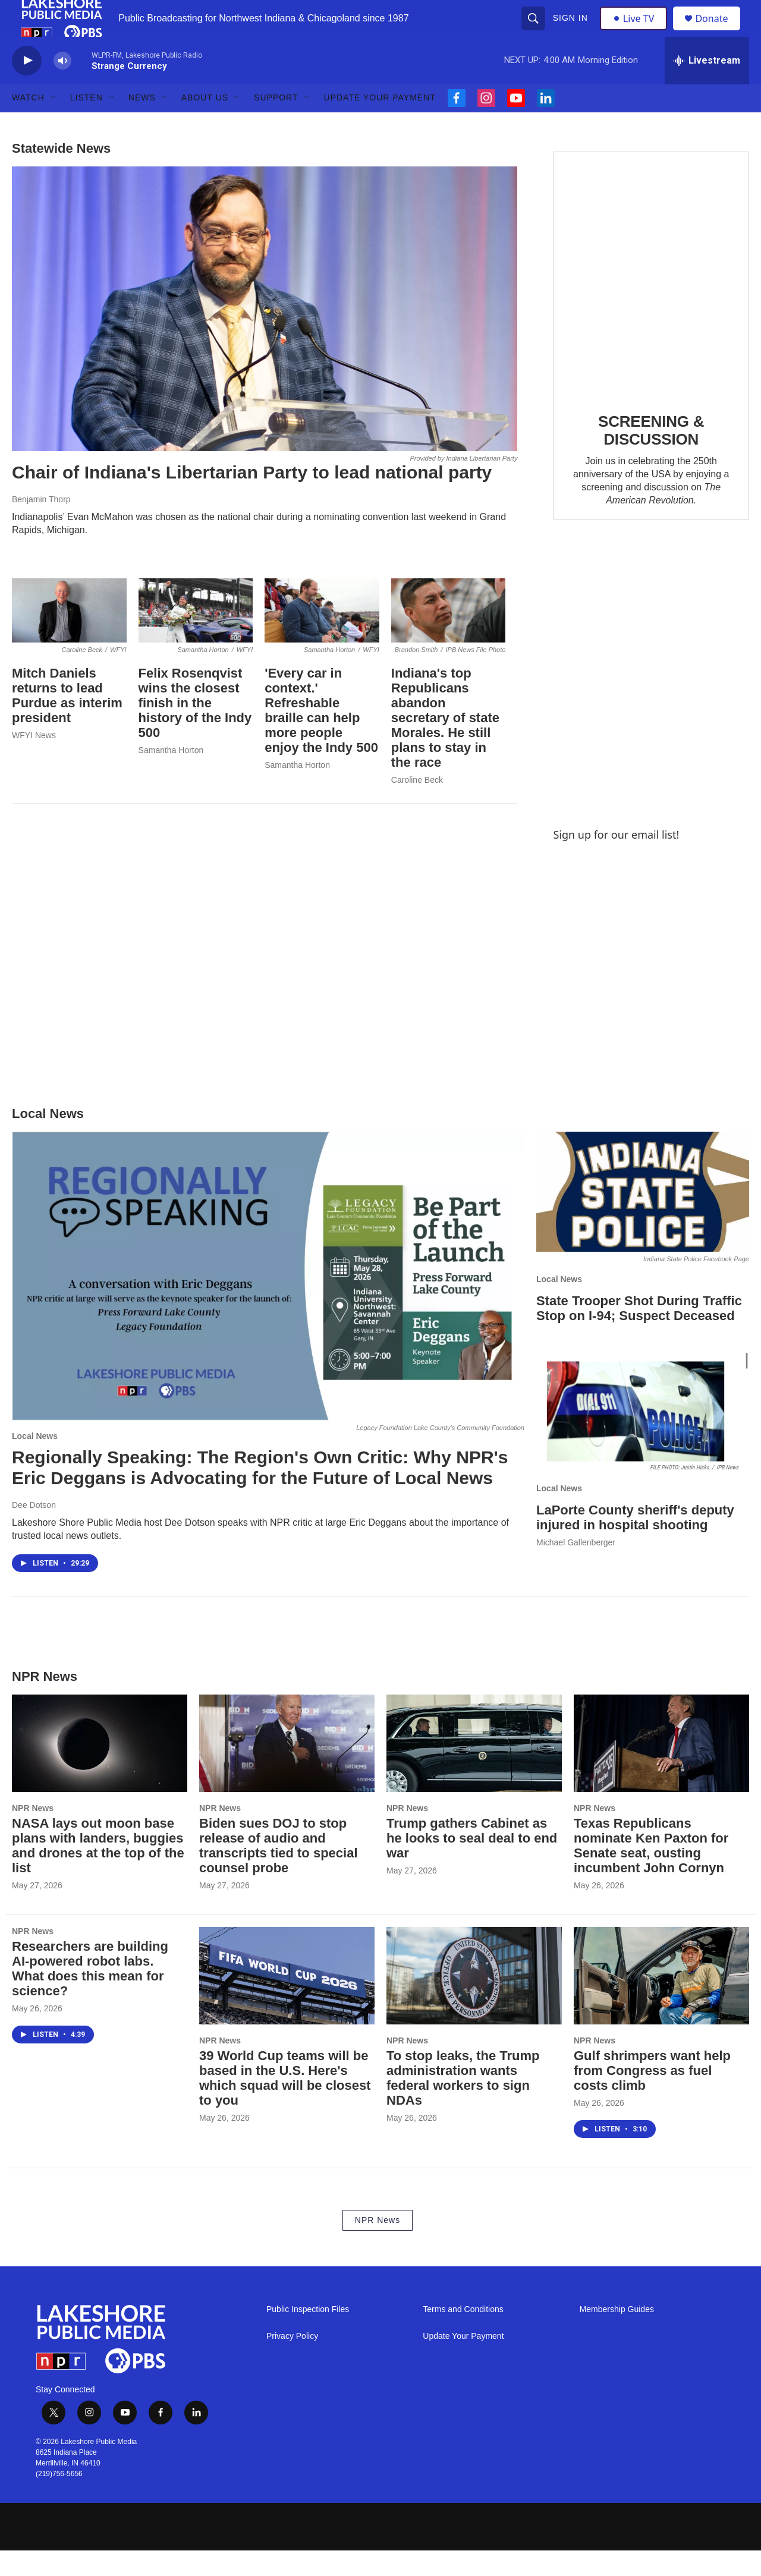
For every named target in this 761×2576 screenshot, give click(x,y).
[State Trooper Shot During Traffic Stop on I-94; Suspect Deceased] (642, 1217)
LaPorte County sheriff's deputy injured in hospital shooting (635, 1543)
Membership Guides (617, 2335)
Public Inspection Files (307, 2335)
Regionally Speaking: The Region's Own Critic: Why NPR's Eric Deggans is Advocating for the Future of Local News (260, 1493)
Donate (718, 31)
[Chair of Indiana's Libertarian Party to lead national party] (264, 334)
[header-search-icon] (534, 31)
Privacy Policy (292, 2361)
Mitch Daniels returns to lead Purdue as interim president (67, 721)
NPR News (33, 1833)
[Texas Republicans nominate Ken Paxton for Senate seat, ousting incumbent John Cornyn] (661, 1769)
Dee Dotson (34, 1530)
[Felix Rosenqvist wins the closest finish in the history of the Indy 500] (196, 636)
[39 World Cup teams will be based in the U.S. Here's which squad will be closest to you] (287, 2001)
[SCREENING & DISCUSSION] (651, 299)
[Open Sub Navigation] (53, 123)
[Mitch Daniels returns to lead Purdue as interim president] (69, 636)
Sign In (571, 31)
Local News (35, 1462)
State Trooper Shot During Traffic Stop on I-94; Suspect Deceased (639, 1334)
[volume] (62, 86)
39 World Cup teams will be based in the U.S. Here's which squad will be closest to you (285, 2104)
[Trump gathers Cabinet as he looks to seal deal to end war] (474, 1769)
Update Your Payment (380, 123)
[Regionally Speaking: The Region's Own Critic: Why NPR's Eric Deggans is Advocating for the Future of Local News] (268, 1302)
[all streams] (707, 86)
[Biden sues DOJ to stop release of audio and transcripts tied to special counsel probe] (287, 1769)
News (142, 123)
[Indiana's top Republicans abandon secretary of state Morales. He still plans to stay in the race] (448, 636)
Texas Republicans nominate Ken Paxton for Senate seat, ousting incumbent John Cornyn (651, 1871)
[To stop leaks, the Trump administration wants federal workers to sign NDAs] (474, 2001)
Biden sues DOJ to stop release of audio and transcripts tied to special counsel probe (278, 1871)
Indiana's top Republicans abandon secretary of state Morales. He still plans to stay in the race (445, 744)
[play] (26, 86)
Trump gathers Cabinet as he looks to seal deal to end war (471, 1863)
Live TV (636, 31)
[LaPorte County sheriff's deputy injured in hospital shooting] (642, 1438)
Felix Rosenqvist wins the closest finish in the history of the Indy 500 (195, 729)
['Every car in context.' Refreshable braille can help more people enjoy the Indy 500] (322, 636)
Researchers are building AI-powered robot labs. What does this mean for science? (90, 1994)
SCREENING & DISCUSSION (651, 456)
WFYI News (34, 761)
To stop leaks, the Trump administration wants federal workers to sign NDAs (463, 2104)
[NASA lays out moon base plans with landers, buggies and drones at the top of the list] (99, 1769)
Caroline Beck (417, 805)
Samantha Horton (171, 775)
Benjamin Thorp (41, 525)
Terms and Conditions (463, 2335)
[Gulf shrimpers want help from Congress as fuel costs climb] (661, 2001)
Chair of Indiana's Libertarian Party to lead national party (252, 498)
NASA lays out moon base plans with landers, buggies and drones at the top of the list (98, 1871)
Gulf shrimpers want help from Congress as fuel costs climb (652, 2096)
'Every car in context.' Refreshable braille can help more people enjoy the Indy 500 (321, 736)
